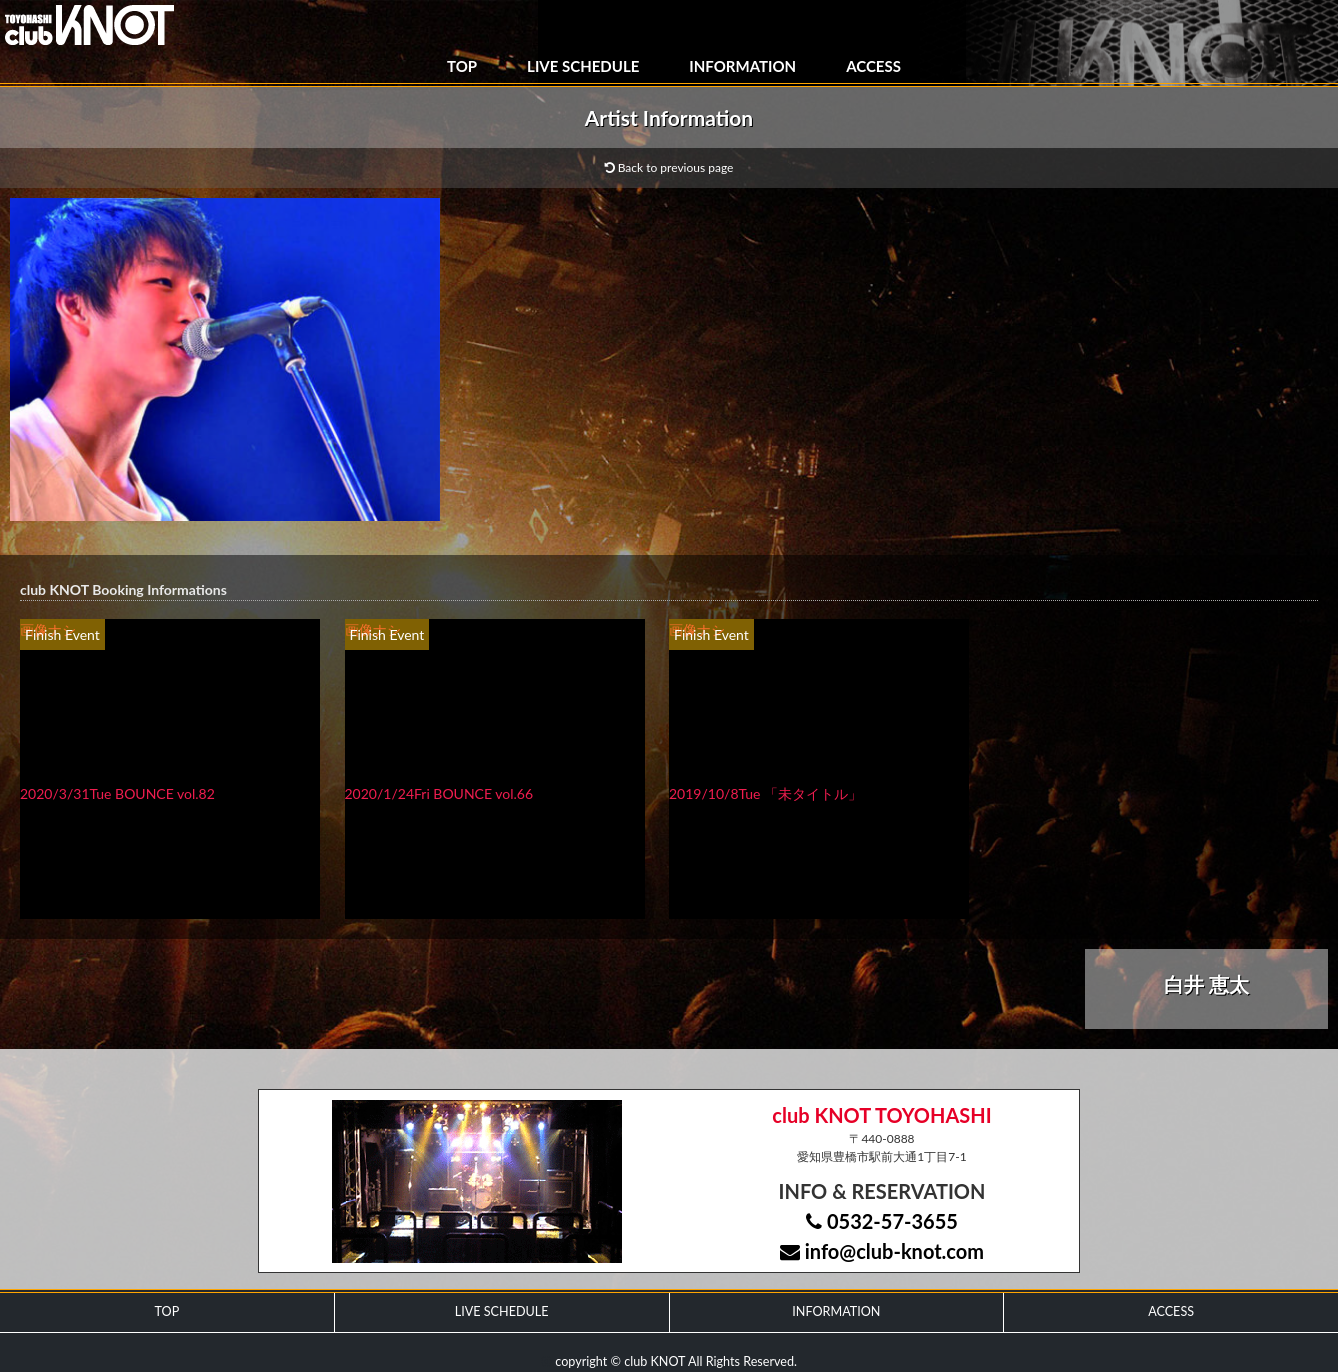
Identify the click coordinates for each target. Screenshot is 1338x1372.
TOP (462, 66)
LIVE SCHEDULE (583, 66)
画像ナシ (48, 629)
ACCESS (873, 66)
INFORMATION (742, 66)
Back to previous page (669, 167)
